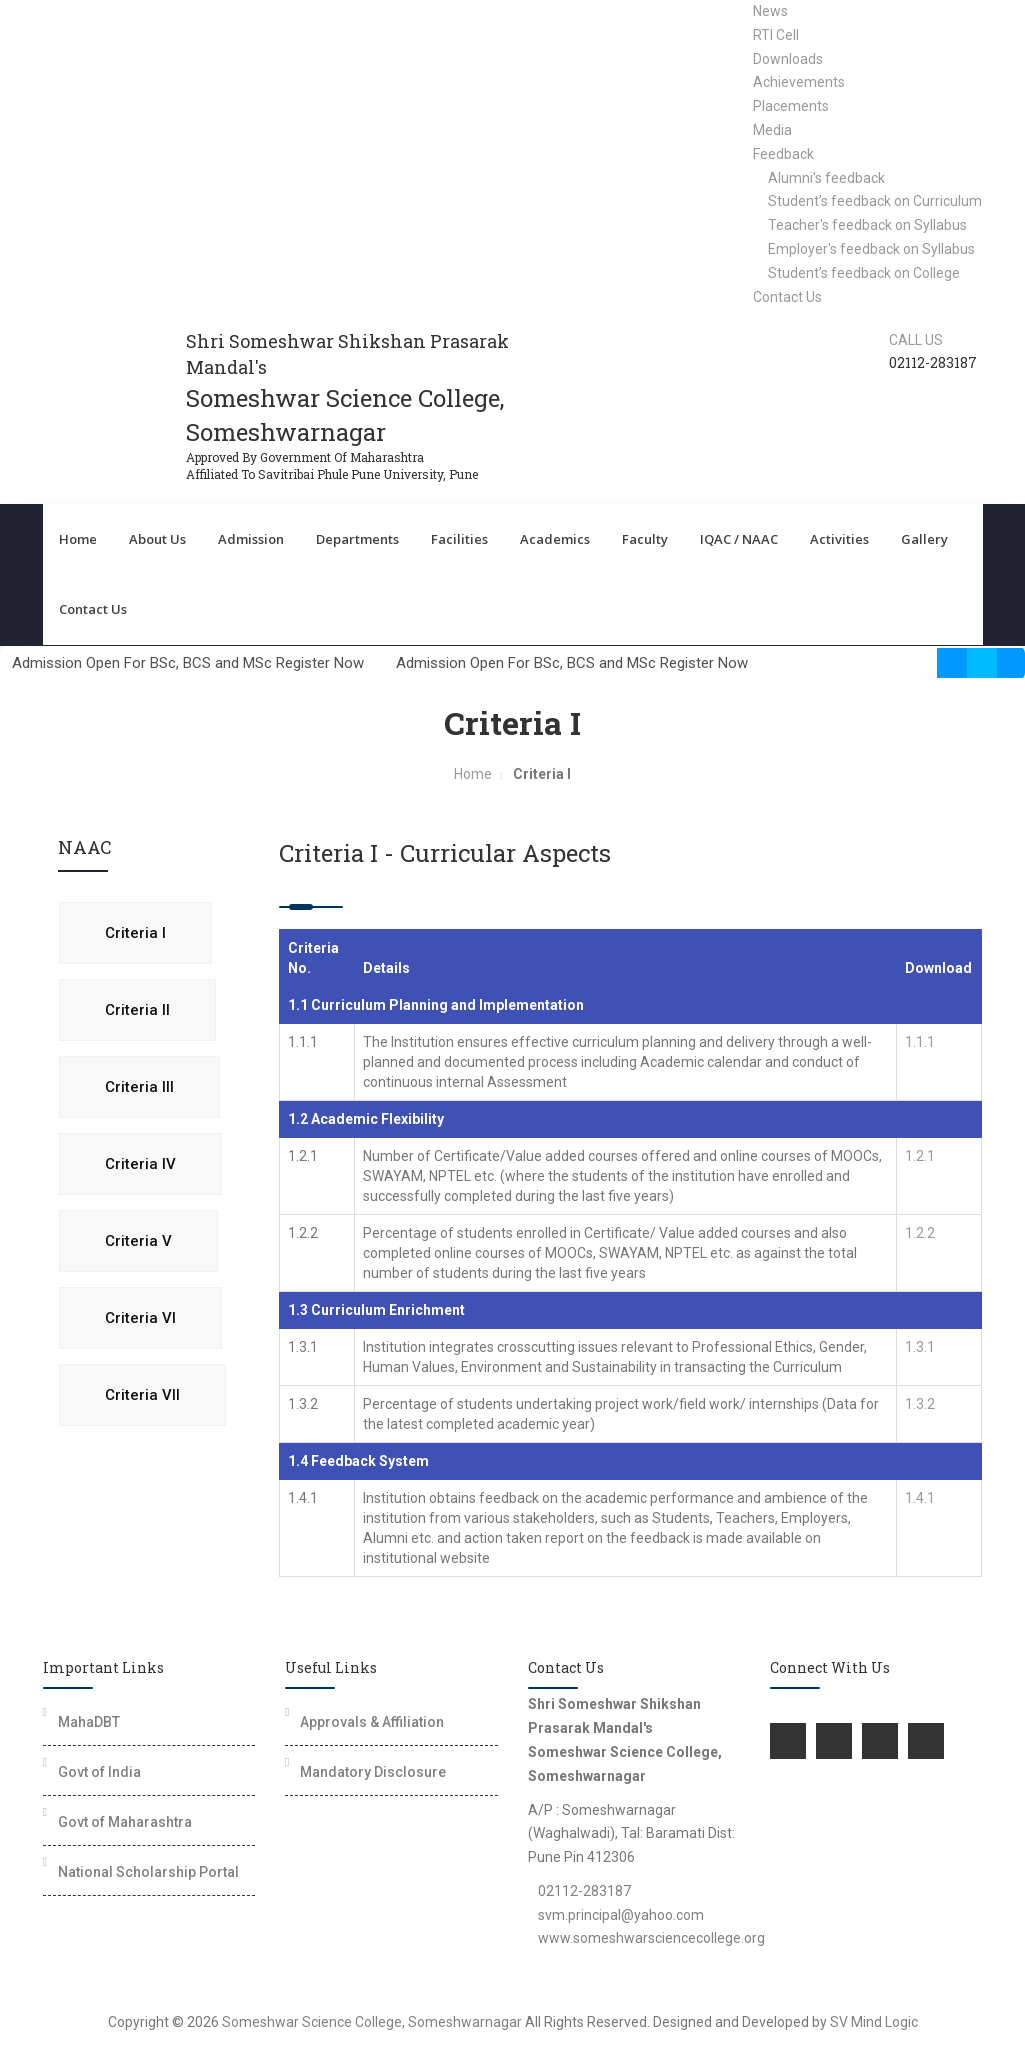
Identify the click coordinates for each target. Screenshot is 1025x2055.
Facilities (459, 539)
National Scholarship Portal (148, 1872)
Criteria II (137, 1010)
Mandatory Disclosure (373, 1772)
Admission (251, 539)
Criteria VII (142, 1395)
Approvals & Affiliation (372, 1722)
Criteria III (139, 1087)
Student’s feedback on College (864, 273)
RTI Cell (776, 35)
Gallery (924, 539)
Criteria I (135, 933)
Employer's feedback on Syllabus (871, 249)
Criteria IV (140, 1164)
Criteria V (138, 1241)
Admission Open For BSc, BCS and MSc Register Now (194, 663)
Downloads (788, 59)
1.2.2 (920, 1233)
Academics (555, 539)
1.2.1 (920, 1156)
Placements (791, 106)
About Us (157, 539)
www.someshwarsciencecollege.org (651, 1938)
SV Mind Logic (874, 2022)
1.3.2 (920, 1404)
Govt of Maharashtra (125, 1822)
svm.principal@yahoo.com (621, 1915)
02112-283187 (584, 1891)
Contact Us (787, 297)
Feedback (783, 154)
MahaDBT (89, 1722)
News (770, 11)
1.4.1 (920, 1498)
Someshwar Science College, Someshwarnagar (372, 2022)
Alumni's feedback (826, 178)
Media (772, 130)
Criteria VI (140, 1318)
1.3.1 (920, 1347)
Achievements (799, 82)
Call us (916, 340)
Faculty (645, 539)
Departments (357, 539)
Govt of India (99, 1772)
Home (78, 539)
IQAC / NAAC (739, 539)
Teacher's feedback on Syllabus (867, 225)
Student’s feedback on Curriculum (875, 201)
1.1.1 (920, 1042)
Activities (839, 539)
